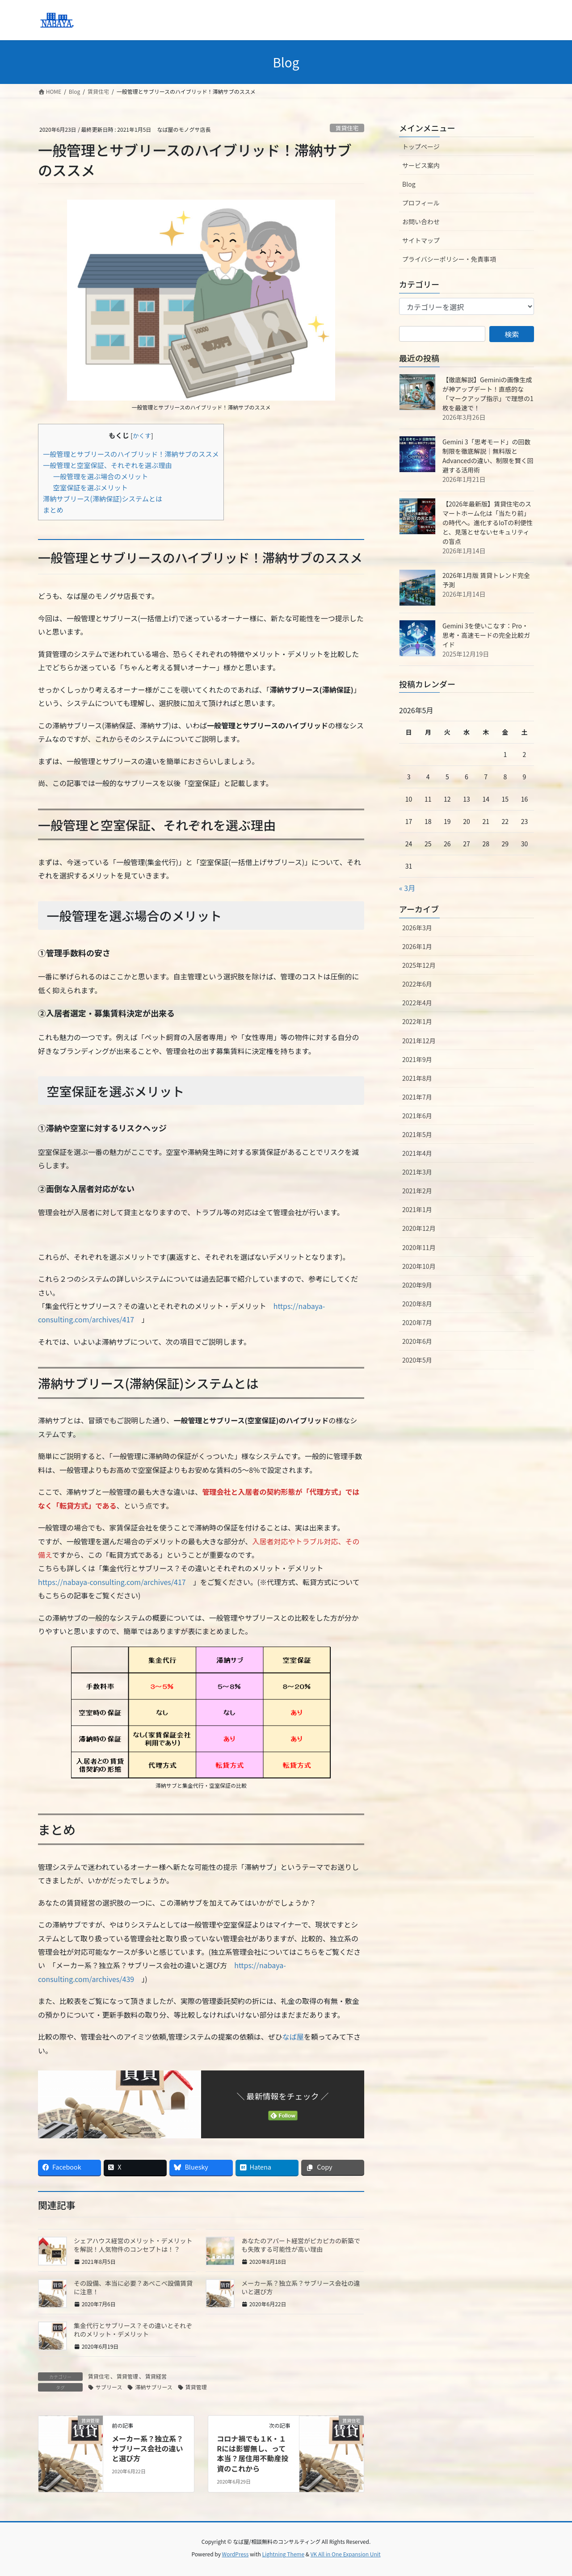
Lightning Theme (283, 2554)
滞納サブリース (153, 2387)
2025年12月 (419, 965)
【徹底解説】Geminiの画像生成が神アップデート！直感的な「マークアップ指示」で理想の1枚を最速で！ (488, 393)
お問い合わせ (421, 221)
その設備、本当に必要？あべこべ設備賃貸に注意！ (133, 2287)
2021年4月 (417, 1153)
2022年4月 (417, 1002)
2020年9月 (417, 1284)
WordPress (235, 2554)
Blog (409, 184)
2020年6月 (417, 1341)
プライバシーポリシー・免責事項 (449, 259)
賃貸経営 (156, 2376)
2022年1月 (417, 1021)
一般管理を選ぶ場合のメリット (100, 476)
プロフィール (421, 202)
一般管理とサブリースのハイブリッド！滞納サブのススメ (131, 454)
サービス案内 (421, 165)
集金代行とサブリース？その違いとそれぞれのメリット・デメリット (133, 2330)
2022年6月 (417, 983)
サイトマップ (421, 240)
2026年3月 (417, 927)
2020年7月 (417, 1322)
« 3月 (407, 887)
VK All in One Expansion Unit (346, 2554)
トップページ (421, 146)
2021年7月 (417, 1096)
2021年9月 (417, 1059)
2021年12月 (419, 1040)
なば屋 (293, 2036)
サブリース (109, 2387)
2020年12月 (419, 1228)
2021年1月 (417, 1209)
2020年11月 (419, 1247)
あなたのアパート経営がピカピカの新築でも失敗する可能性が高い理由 (300, 2245)
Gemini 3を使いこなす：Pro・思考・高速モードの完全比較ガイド (486, 635)
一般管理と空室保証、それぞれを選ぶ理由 (107, 465)
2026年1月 (417, 946)
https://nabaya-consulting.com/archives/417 (112, 1582)
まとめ (53, 509)
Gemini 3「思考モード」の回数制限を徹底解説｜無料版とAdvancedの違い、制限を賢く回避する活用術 (488, 455)
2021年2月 (417, 1190)
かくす (142, 435)
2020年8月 (417, 1303)
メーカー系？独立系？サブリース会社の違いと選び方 (300, 2287)
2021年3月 (417, 1171)
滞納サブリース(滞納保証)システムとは (102, 498)
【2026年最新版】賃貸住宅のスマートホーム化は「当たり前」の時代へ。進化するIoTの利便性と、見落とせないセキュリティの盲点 (487, 522)
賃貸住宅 (347, 128)
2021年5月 (417, 1134)
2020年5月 (417, 1359)
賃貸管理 (127, 2376)
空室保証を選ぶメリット (90, 487)
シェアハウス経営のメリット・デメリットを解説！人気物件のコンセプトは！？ (133, 2245)
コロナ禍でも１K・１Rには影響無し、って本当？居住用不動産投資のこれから (252, 2453)
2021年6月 (417, 1115)
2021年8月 (417, 1078)
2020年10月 (419, 1266)
